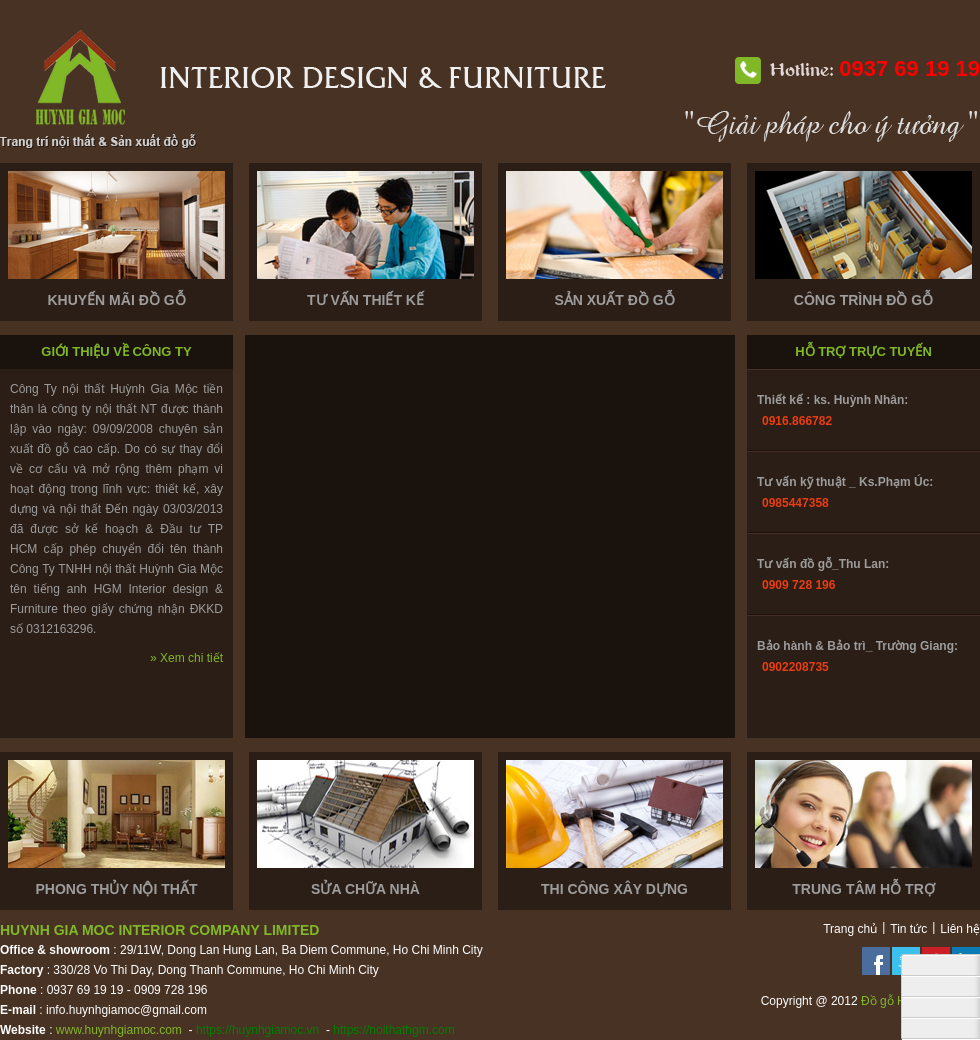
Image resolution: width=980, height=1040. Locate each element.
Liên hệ (960, 929)
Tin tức (908, 929)
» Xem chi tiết (186, 658)
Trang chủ (850, 929)
